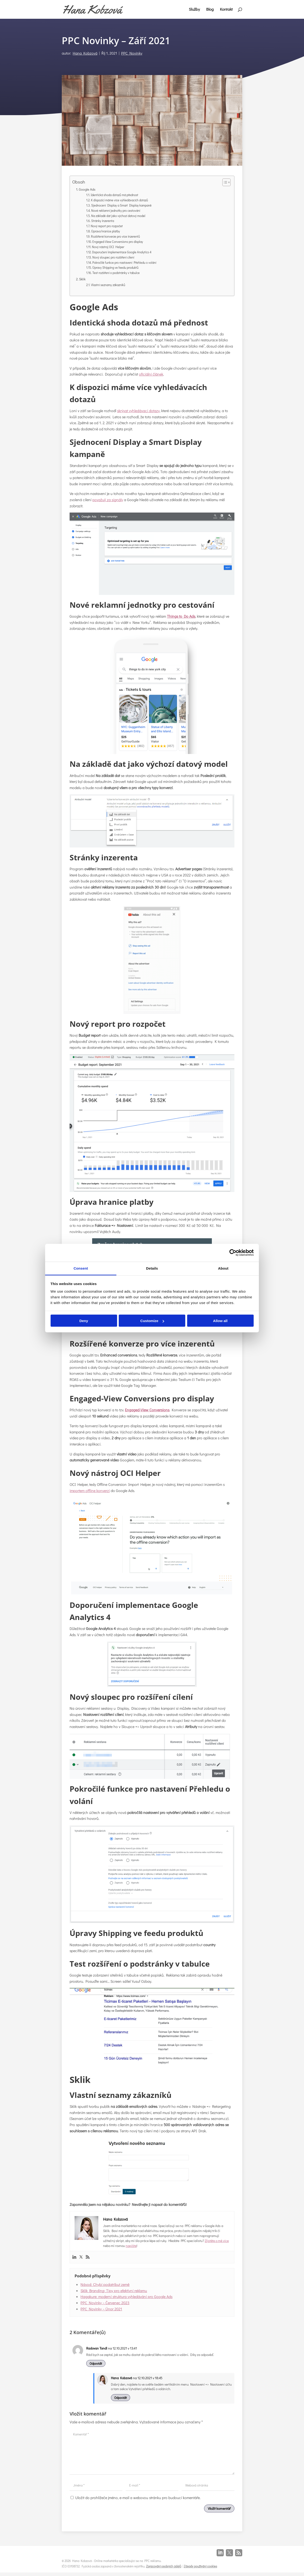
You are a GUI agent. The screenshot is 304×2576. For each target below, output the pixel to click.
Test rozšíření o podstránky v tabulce (116, 272)
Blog (210, 10)
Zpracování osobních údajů (163, 2569)
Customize (152, 1321)
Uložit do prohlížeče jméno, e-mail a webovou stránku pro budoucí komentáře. (138, 2500)
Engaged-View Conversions (147, 1414)
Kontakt (226, 10)
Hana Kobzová (85, 53)
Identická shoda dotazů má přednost (114, 194)
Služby (194, 10)
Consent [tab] (81, 1268)
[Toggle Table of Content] (223, 182)
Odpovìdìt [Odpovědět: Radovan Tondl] (96, 2366)
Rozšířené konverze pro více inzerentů (115, 236)
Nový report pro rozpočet (107, 226)
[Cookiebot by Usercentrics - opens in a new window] (233, 1252)
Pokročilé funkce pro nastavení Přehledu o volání (125, 262)
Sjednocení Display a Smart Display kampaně (121, 205)
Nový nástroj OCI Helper (108, 246)
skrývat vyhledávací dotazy (139, 410)
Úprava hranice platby (105, 231)
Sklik (83, 279)
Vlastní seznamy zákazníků (108, 284)
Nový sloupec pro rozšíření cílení (113, 257)
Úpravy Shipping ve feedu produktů (116, 267)
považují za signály (108, 505)
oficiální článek (151, 373)
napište (138, 2248)
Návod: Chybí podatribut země (105, 2287)
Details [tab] (152, 1268)
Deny (83, 1321)
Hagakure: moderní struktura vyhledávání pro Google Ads (127, 2299)
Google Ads (87, 189)
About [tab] (223, 1268)
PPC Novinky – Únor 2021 (102, 2311)
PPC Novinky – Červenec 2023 (105, 2305)
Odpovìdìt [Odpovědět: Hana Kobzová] (121, 2401)
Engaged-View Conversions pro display (118, 241)
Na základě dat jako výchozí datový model (118, 215)
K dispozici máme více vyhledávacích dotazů (119, 200)
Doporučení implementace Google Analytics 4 (122, 252)
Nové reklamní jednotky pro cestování (115, 210)
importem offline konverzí (90, 1494)
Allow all (220, 1321)
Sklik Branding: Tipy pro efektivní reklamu (114, 2293)
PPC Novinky (131, 53)
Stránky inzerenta (102, 220)
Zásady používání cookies (200, 2569)
